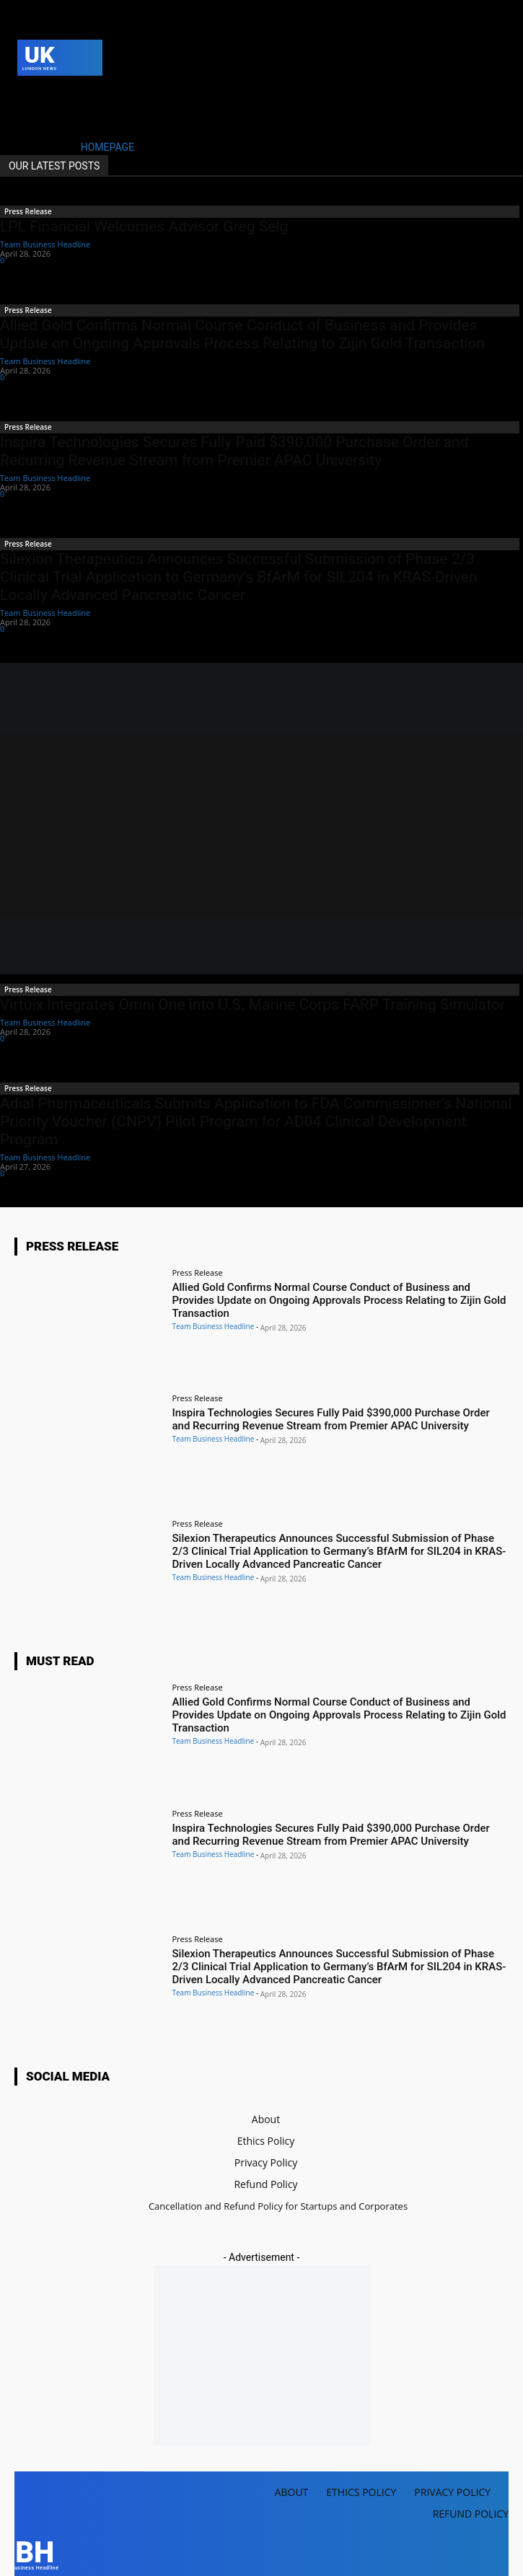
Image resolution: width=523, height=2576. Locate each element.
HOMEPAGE (107, 147)
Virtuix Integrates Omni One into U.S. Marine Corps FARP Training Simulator (252, 1004)
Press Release (28, 211)
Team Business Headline (45, 244)
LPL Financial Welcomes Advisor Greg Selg (144, 226)
